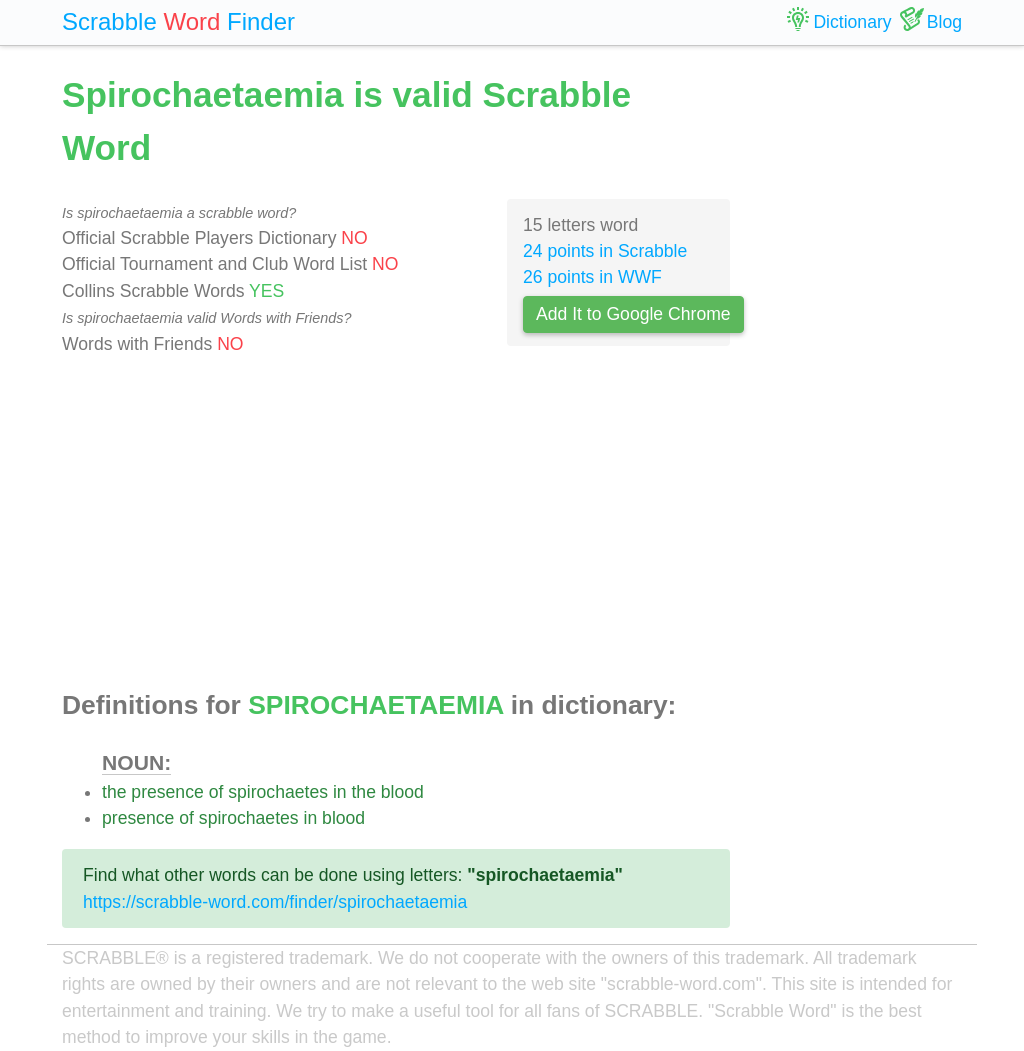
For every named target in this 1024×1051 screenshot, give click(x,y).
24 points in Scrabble (605, 251)
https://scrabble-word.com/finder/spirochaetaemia (275, 902)
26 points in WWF (592, 277)
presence (167, 792)
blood (402, 792)
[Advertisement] (396, 524)
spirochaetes (278, 792)
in (340, 792)
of (216, 792)
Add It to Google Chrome (633, 314)
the (114, 792)
